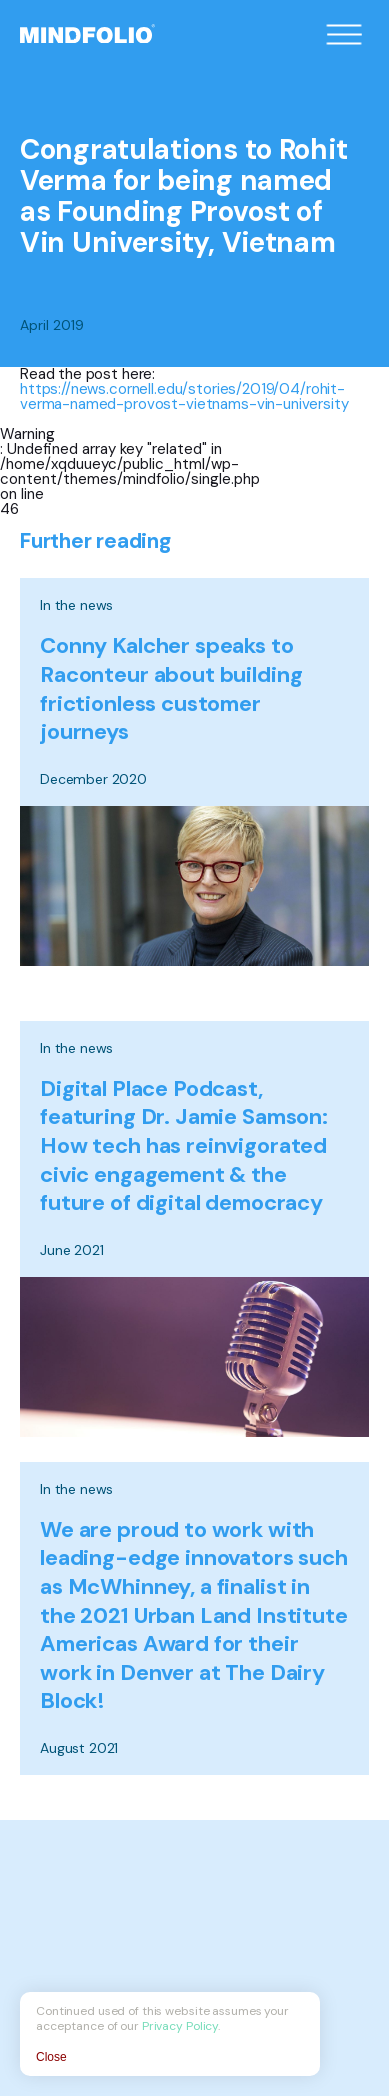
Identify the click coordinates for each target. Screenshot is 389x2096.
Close (51, 2057)
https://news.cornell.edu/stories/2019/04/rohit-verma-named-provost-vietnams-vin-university (184, 396)
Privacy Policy (180, 2026)
